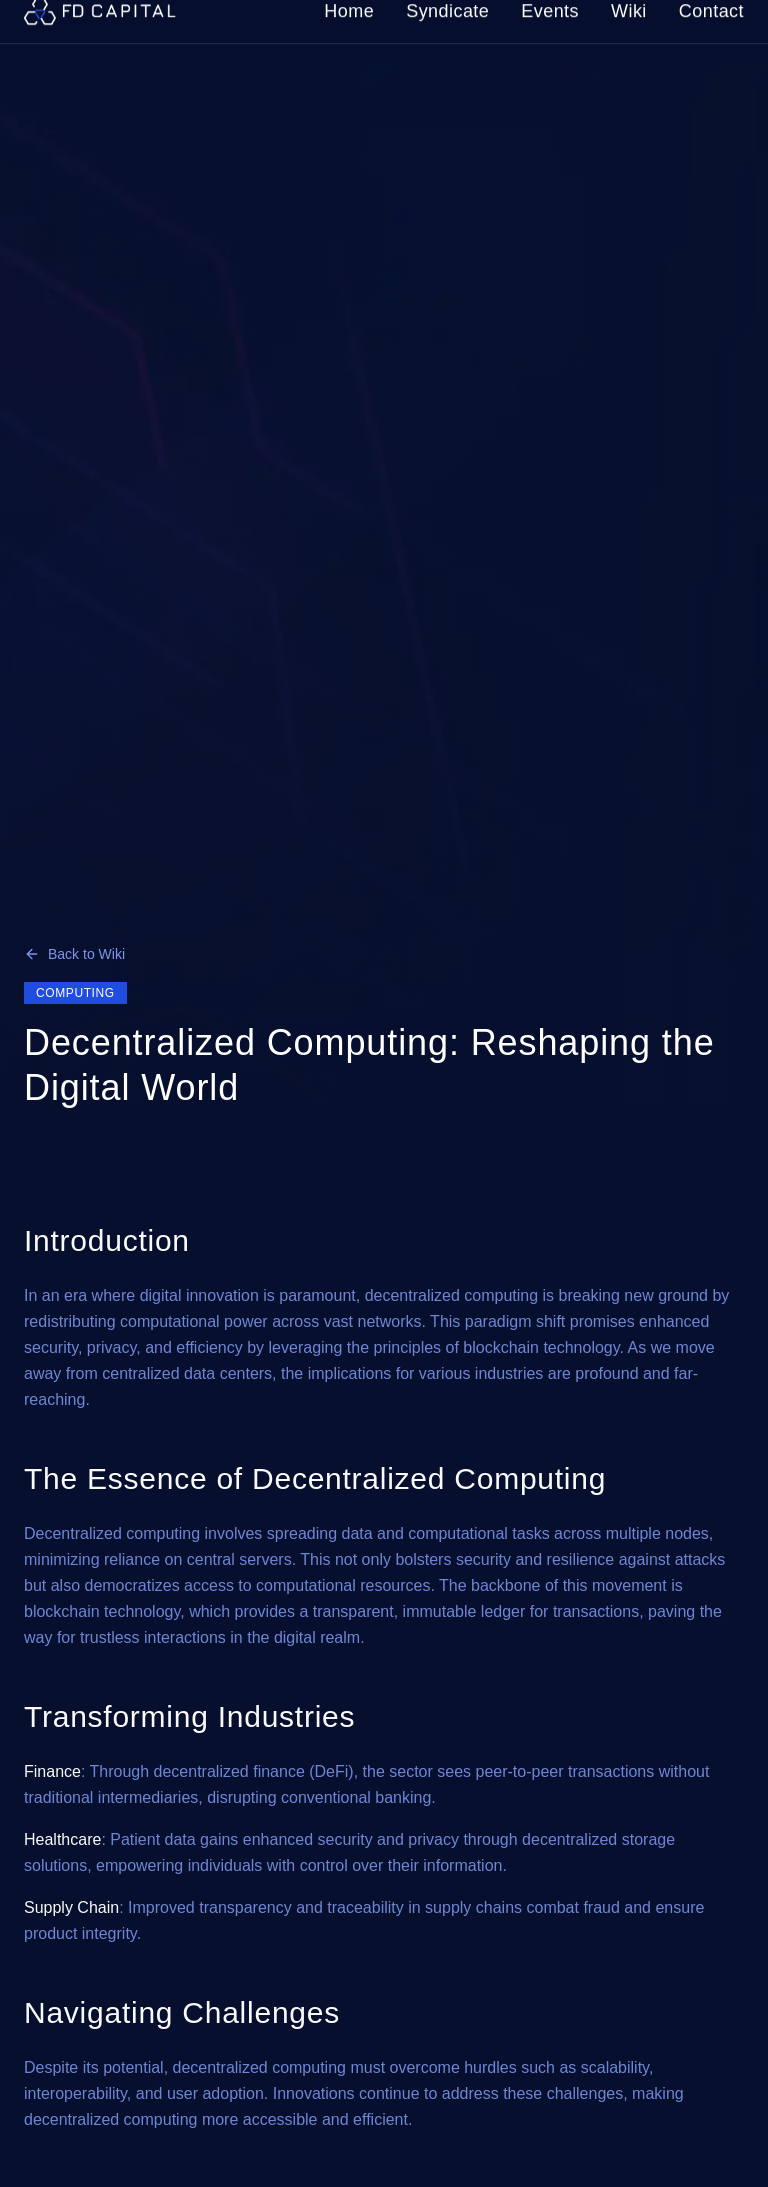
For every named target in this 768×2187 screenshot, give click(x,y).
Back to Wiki (74, 954)
